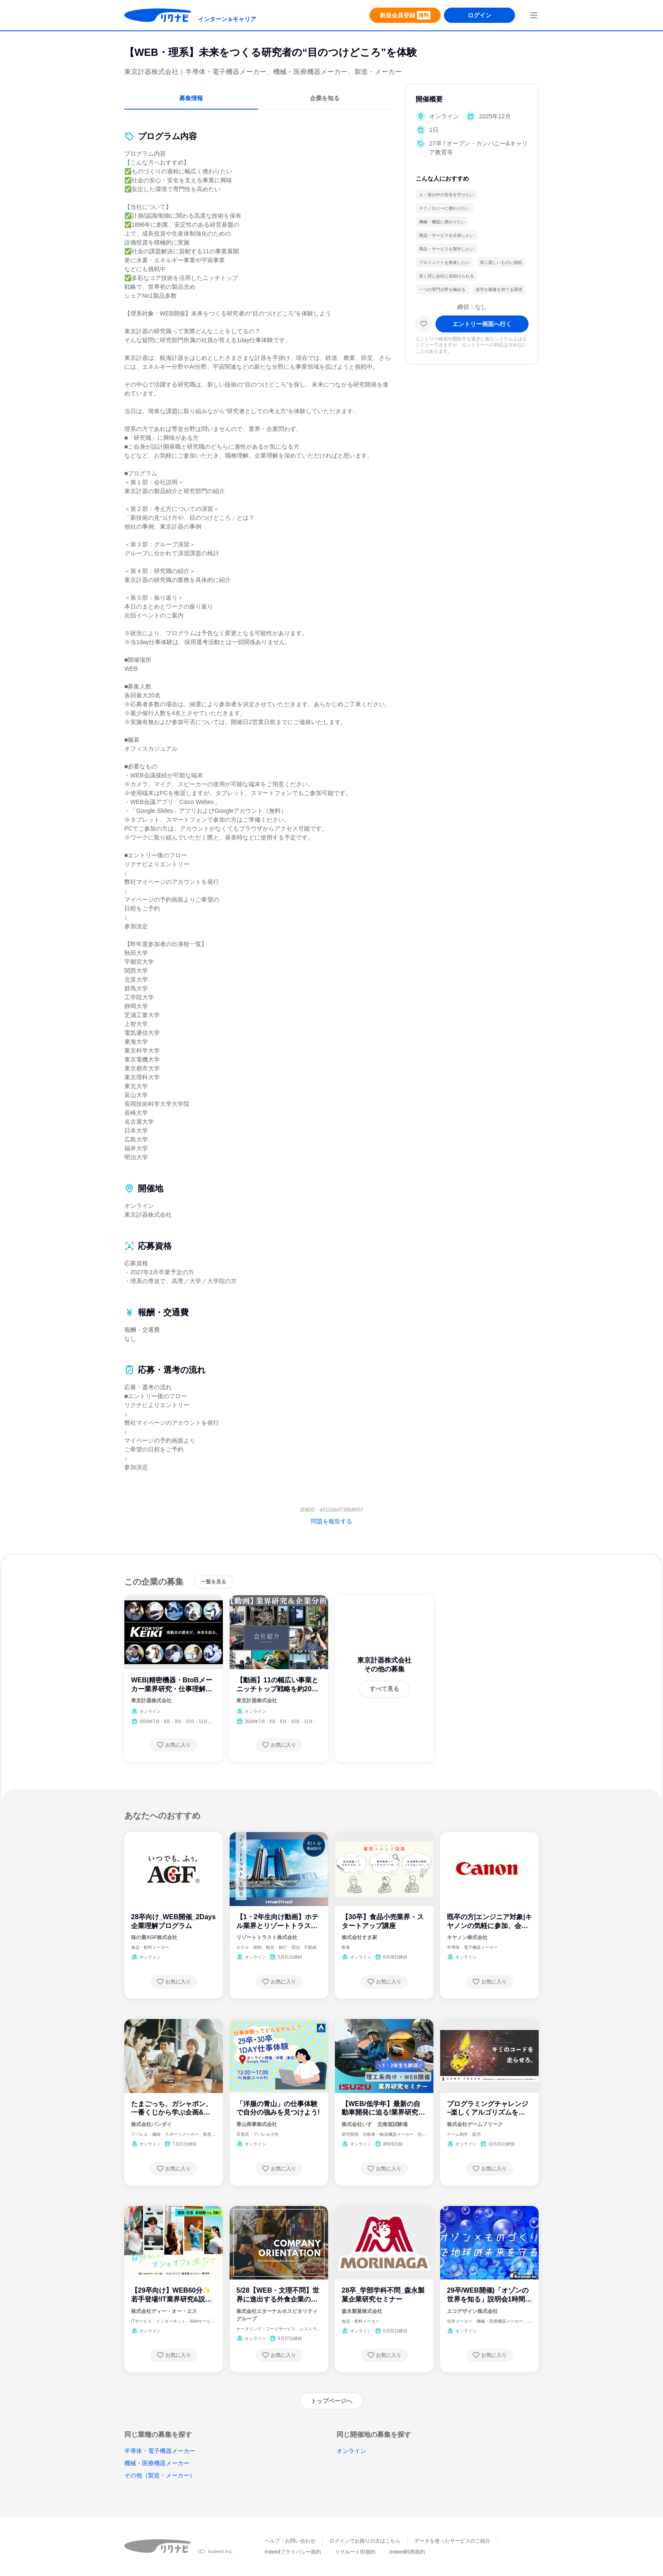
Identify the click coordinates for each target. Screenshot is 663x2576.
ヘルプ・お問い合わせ (290, 2541)
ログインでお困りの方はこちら (364, 2541)
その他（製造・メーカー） (159, 2475)
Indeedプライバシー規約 (293, 2552)
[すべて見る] (384, 1689)
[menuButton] (534, 15)
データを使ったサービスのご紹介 (452, 2541)
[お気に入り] (423, 330)
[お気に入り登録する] (173, 1745)
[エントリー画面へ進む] (482, 330)
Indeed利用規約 (407, 2552)
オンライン (351, 2450)
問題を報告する (331, 1521)
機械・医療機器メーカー (156, 2463)
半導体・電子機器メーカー (159, 2450)
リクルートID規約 (355, 2552)
